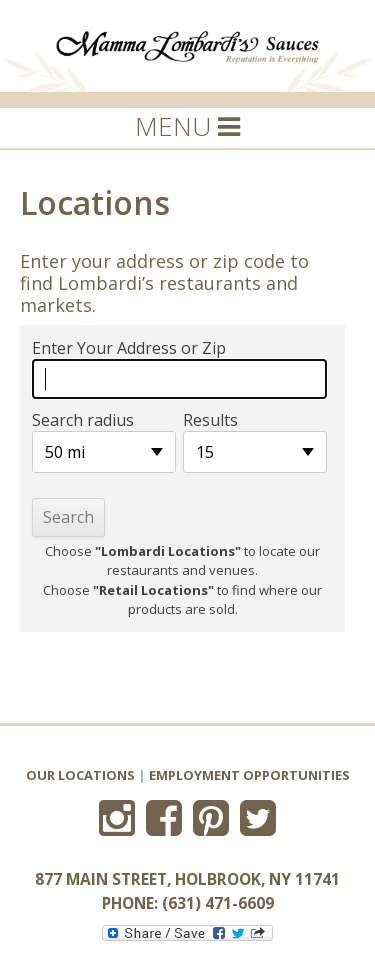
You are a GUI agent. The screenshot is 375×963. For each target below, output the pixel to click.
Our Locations (80, 775)
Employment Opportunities (249, 775)
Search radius (83, 420)
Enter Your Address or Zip (129, 348)
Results (210, 420)
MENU (187, 126)
